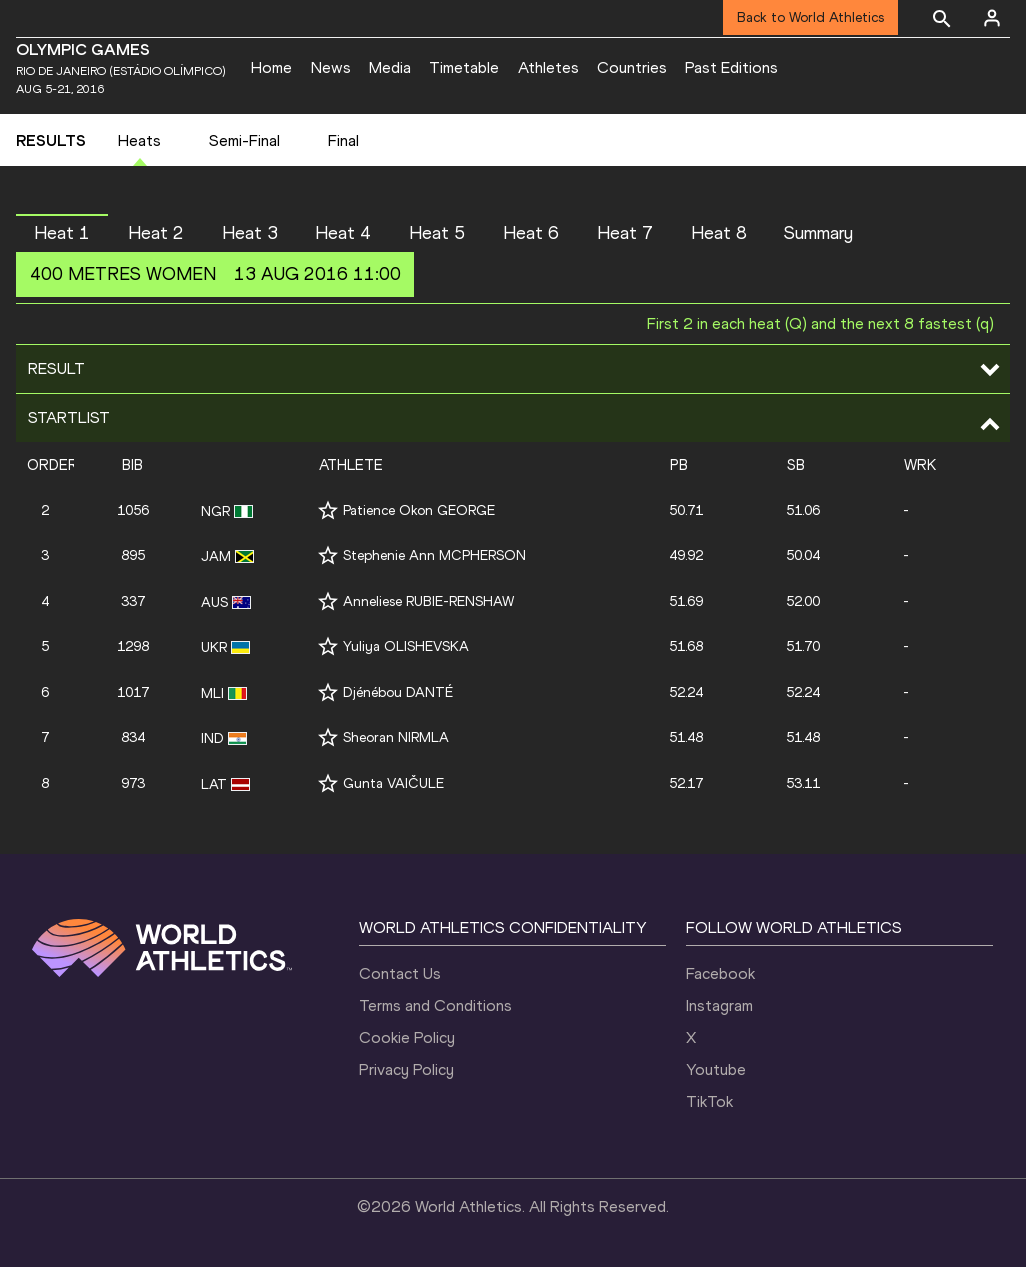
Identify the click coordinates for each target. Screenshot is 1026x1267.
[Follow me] (328, 510)
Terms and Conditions (435, 1005)
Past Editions (731, 67)
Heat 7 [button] (625, 233)
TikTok (709, 1101)
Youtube (716, 1069)
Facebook (720, 973)
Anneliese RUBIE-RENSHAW (428, 601)
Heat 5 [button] (437, 233)
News (331, 67)
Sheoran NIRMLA (396, 737)
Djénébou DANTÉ (398, 692)
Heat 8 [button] (719, 233)
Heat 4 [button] (343, 233)
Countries (632, 67)
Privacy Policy (406, 1069)
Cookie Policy (407, 1037)
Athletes (548, 67)
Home (271, 67)
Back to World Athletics (810, 17)
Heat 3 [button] (250, 233)
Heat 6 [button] (531, 233)
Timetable (464, 67)
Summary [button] (818, 233)
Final (343, 140)
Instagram (719, 1005)
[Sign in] (992, 18)
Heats (139, 140)
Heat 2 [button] (156, 233)
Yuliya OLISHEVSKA (406, 646)
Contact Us (400, 973)
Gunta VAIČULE (393, 783)
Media (390, 67)
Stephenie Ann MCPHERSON (434, 555)
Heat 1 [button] (62, 233)
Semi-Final (244, 140)
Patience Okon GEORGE (419, 510)
